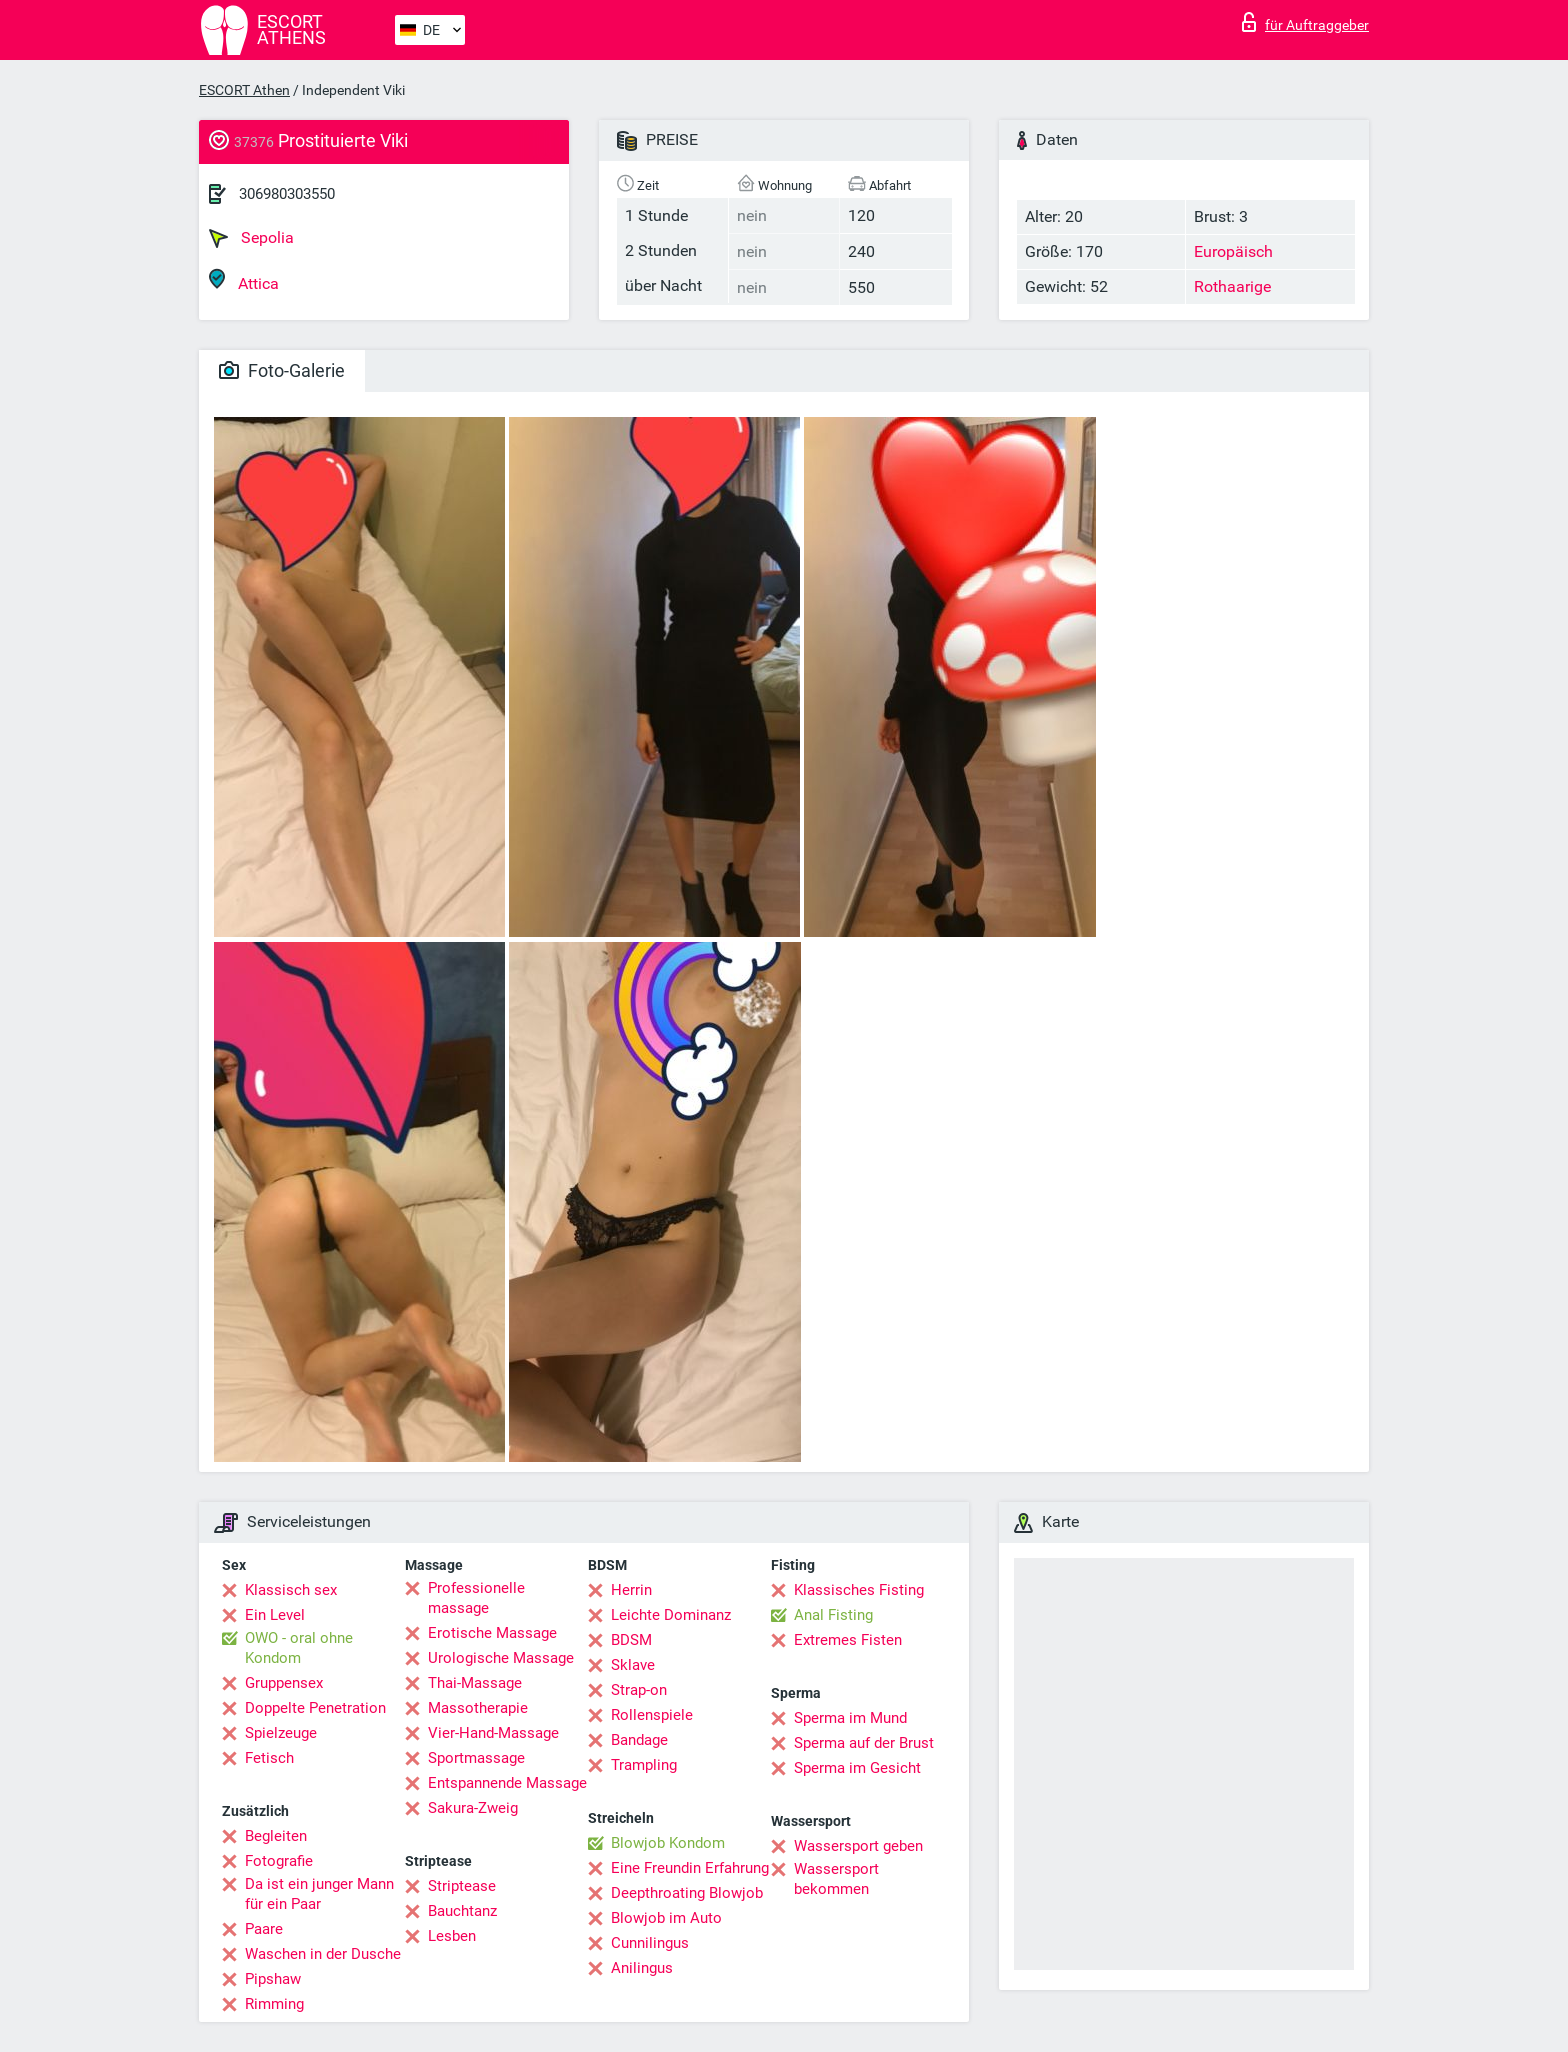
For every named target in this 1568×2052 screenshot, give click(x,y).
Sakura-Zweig (473, 1808)
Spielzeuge (281, 1733)
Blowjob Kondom (668, 1843)
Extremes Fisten (848, 1640)
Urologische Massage (501, 1658)
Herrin (631, 1590)
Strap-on (639, 1690)
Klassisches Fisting (859, 1590)
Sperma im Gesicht (857, 1768)
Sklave (633, 1665)
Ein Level (275, 1615)
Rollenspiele (652, 1715)
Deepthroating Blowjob (687, 1893)
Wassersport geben (858, 1846)
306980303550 (287, 194)
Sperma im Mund (850, 1718)
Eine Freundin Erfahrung (690, 1868)
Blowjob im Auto (666, 1918)
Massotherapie (478, 1708)
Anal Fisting (833, 1615)
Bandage (639, 1740)
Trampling (644, 1765)
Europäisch (1233, 251)
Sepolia (251, 238)
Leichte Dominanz (671, 1615)
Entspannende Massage (507, 1783)
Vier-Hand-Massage (493, 1733)
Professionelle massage (476, 1598)
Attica (244, 280)
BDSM (631, 1640)
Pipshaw (273, 1979)
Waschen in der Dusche (323, 1954)
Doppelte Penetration (315, 1708)
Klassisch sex (291, 1590)
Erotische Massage (492, 1633)
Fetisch (269, 1758)
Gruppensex (284, 1683)
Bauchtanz (462, 1911)
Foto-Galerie (282, 370)
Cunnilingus (650, 1943)
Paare (264, 1929)
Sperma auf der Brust (864, 1743)
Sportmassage (476, 1758)
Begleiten (276, 1836)
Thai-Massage (475, 1683)
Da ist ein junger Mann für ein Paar (319, 1894)
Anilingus (642, 1968)
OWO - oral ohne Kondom (299, 1648)
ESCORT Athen (244, 90)
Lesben (452, 1936)
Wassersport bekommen (836, 1879)
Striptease (462, 1886)
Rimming (274, 2004)
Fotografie (279, 1861)
